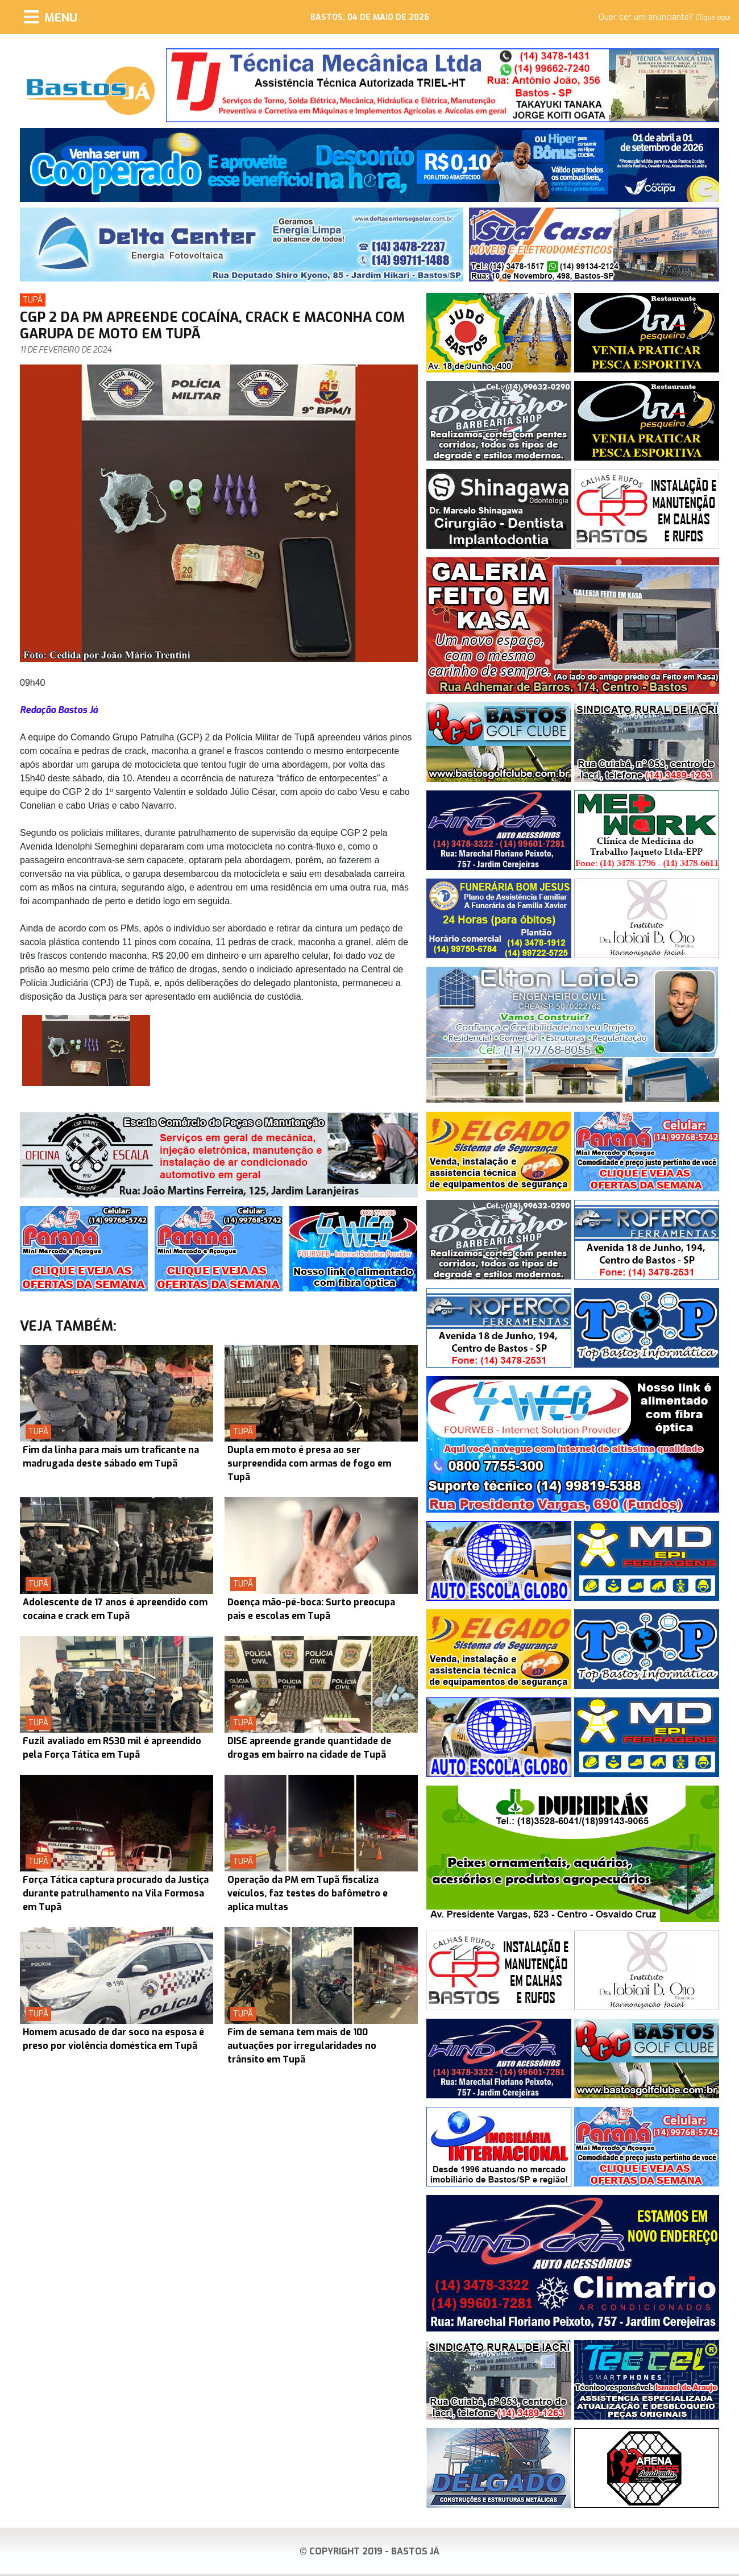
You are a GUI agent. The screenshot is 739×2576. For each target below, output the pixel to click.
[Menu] (50, 17)
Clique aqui (712, 17)
